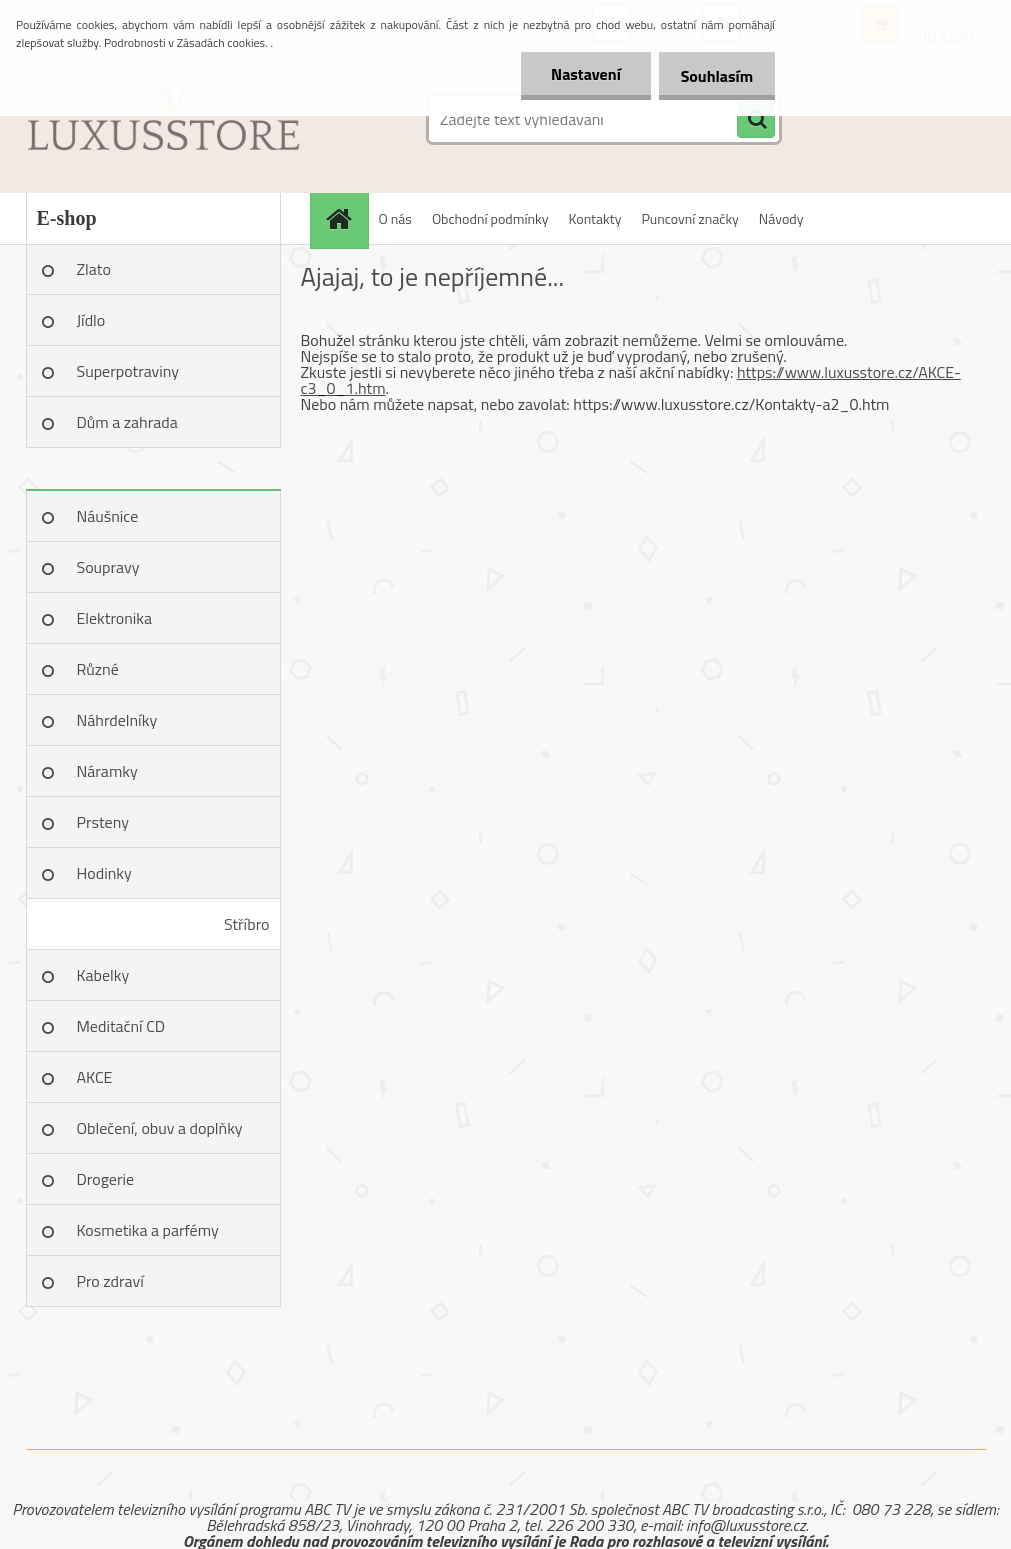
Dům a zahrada (127, 422)
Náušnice (108, 516)
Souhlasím (713, 76)
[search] (756, 120)
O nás (395, 218)
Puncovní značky (689, 218)
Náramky (107, 771)
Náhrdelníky (117, 720)
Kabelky (103, 975)
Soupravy (108, 567)
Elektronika (114, 618)
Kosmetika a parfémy (148, 1230)
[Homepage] (346, 218)
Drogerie (106, 1179)
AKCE (95, 1077)
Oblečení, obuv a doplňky (160, 1128)
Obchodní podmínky (490, 218)
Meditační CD (121, 1026)
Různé (98, 669)
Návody (781, 218)
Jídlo (91, 320)
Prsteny (103, 822)
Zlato (94, 269)
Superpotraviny (128, 371)
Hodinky (104, 873)
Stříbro (247, 924)
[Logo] (163, 119)
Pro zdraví (110, 1281)
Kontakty (595, 218)
